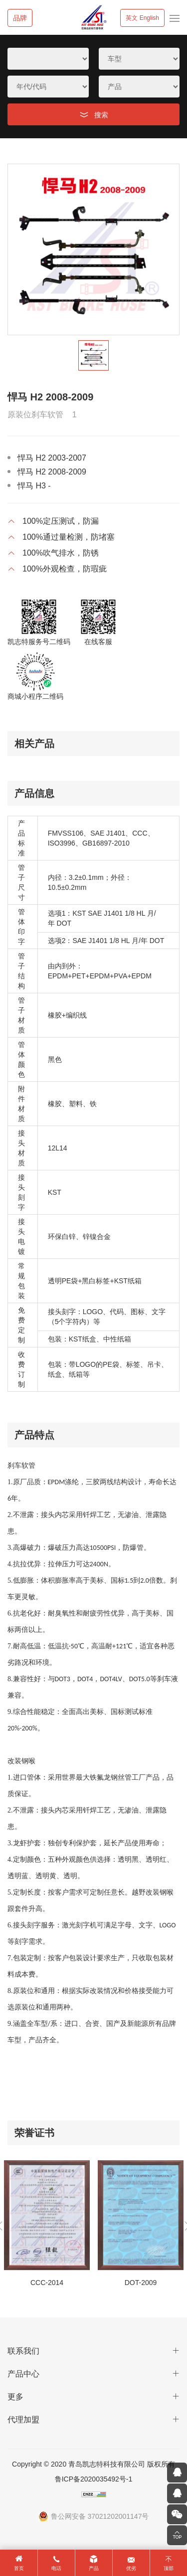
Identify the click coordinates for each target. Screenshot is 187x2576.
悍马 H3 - (34, 485)
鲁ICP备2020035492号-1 (94, 2479)
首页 (19, 2568)
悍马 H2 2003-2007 (51, 458)
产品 (94, 2568)
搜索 (101, 115)
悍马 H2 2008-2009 (51, 472)
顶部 (169, 2568)
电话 (56, 2568)
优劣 (131, 2568)
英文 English (142, 17)
